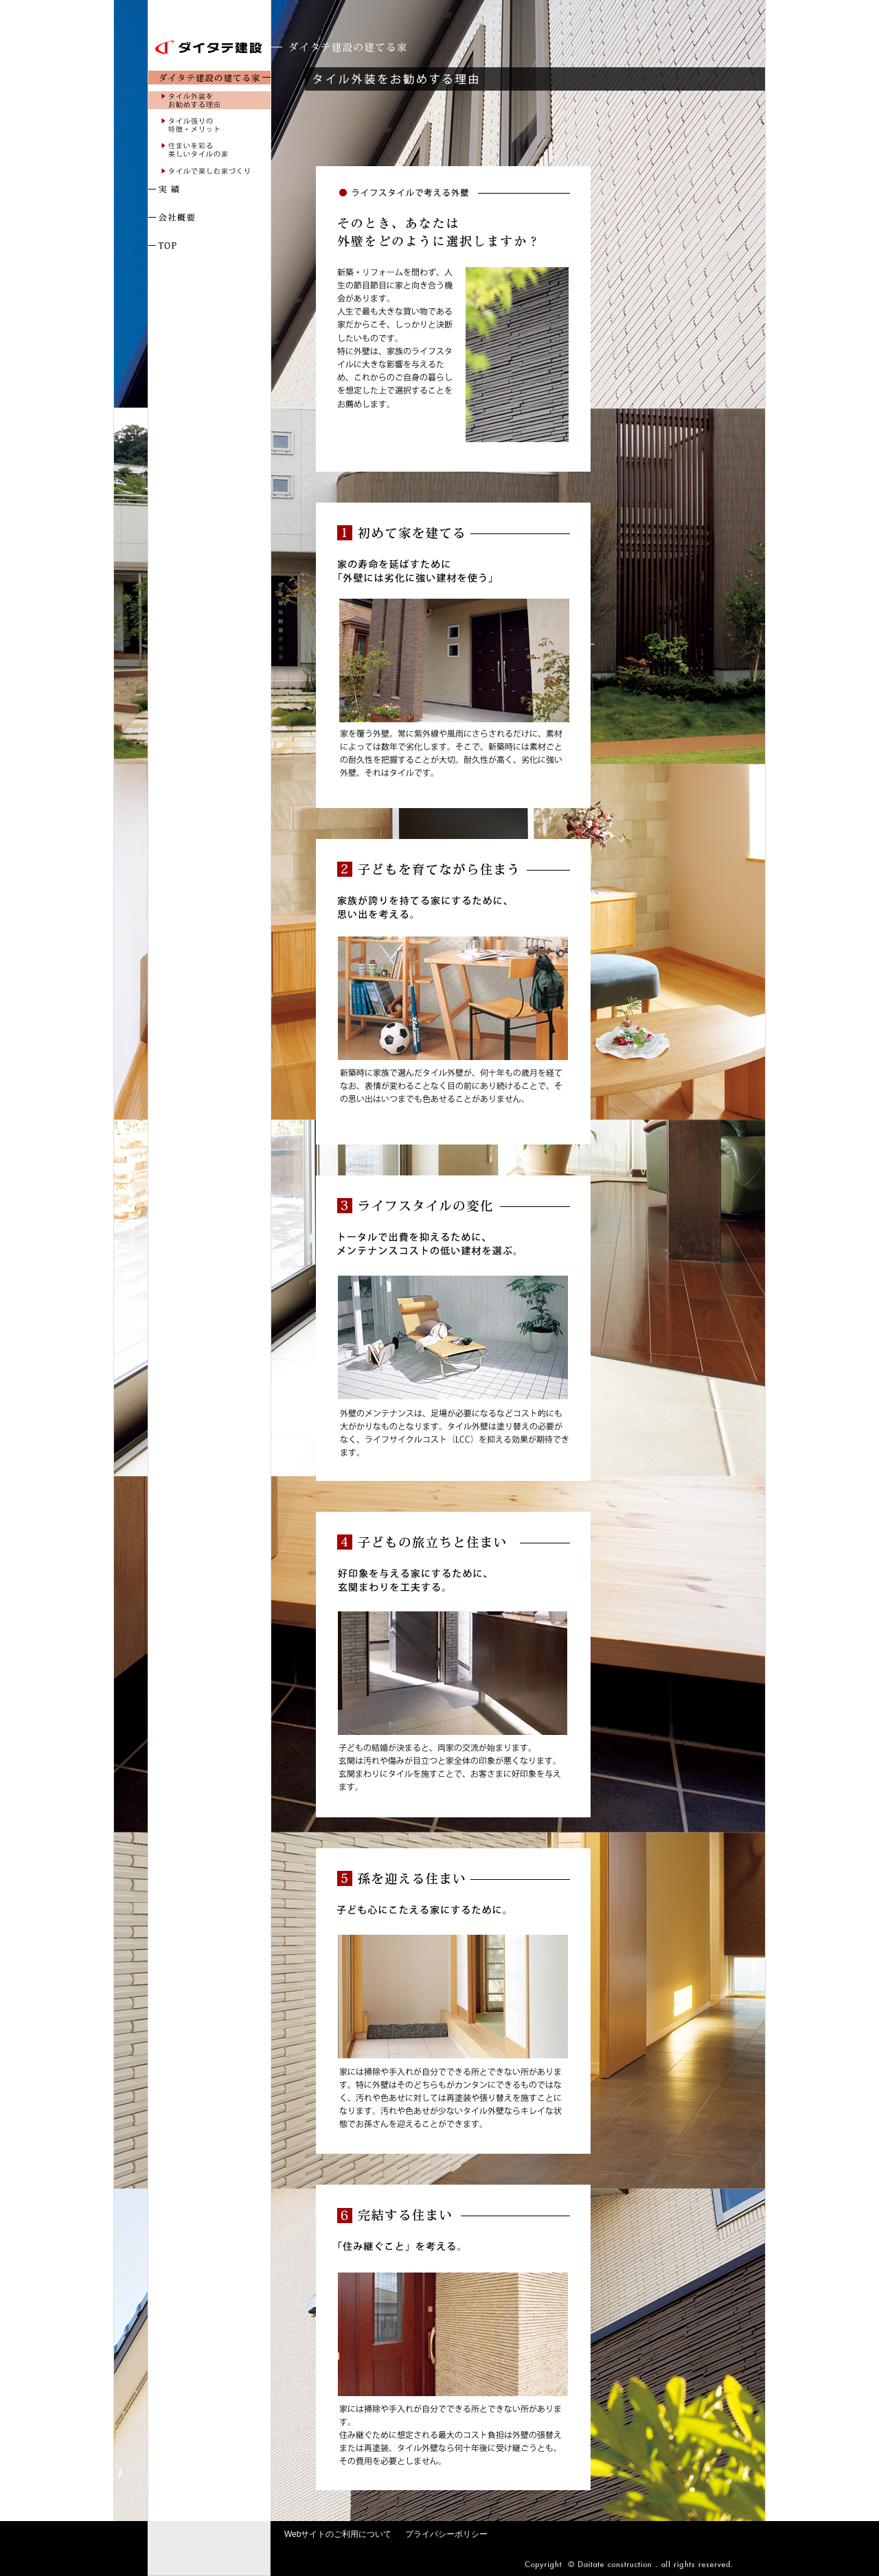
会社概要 (209, 218)
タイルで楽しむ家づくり (209, 170)
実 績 (209, 189)
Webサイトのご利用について (337, 2534)
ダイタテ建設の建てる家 (209, 77)
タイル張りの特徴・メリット (209, 125)
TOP (209, 246)
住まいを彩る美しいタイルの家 (209, 150)
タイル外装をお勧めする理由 (209, 100)
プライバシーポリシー (446, 2534)
